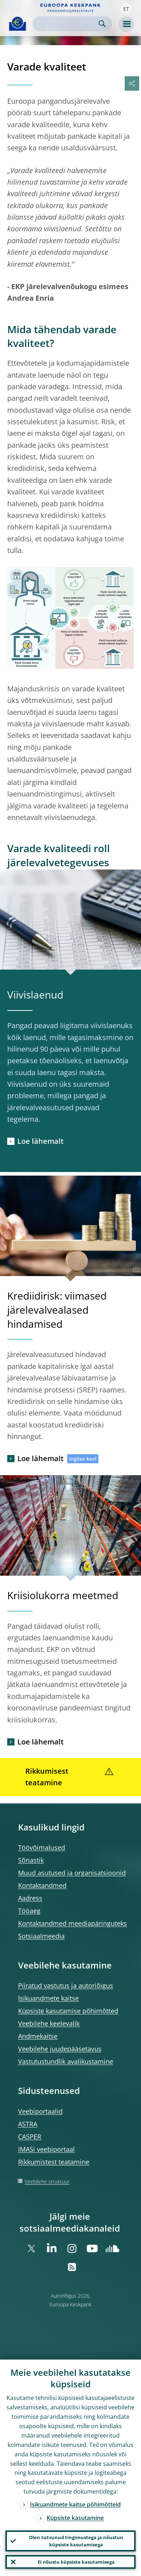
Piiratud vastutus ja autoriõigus (65, 1985)
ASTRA (27, 2124)
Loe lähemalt (40, 1141)
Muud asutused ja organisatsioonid (72, 1872)
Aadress (30, 1898)
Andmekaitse (37, 2036)
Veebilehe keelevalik (49, 2023)
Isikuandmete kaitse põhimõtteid (75, 2504)
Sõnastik (31, 1860)
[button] (126, 8)
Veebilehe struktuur (47, 2181)
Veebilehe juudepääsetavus (60, 2048)
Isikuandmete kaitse (48, 1998)
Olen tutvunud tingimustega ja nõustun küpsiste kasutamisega (76, 2541)
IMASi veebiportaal (46, 2149)
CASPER (29, 2136)
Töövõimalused (41, 1847)
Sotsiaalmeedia (41, 1936)
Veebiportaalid (40, 2111)
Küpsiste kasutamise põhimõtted (68, 2010)
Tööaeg (29, 1910)
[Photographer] (135, 963)
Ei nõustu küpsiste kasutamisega (76, 2562)
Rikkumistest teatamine (53, 2162)
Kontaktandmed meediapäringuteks (72, 1923)
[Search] (66, 23)
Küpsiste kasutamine (75, 2518)
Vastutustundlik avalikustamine (65, 2061)
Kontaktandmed (42, 1885)
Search (102, 23)
